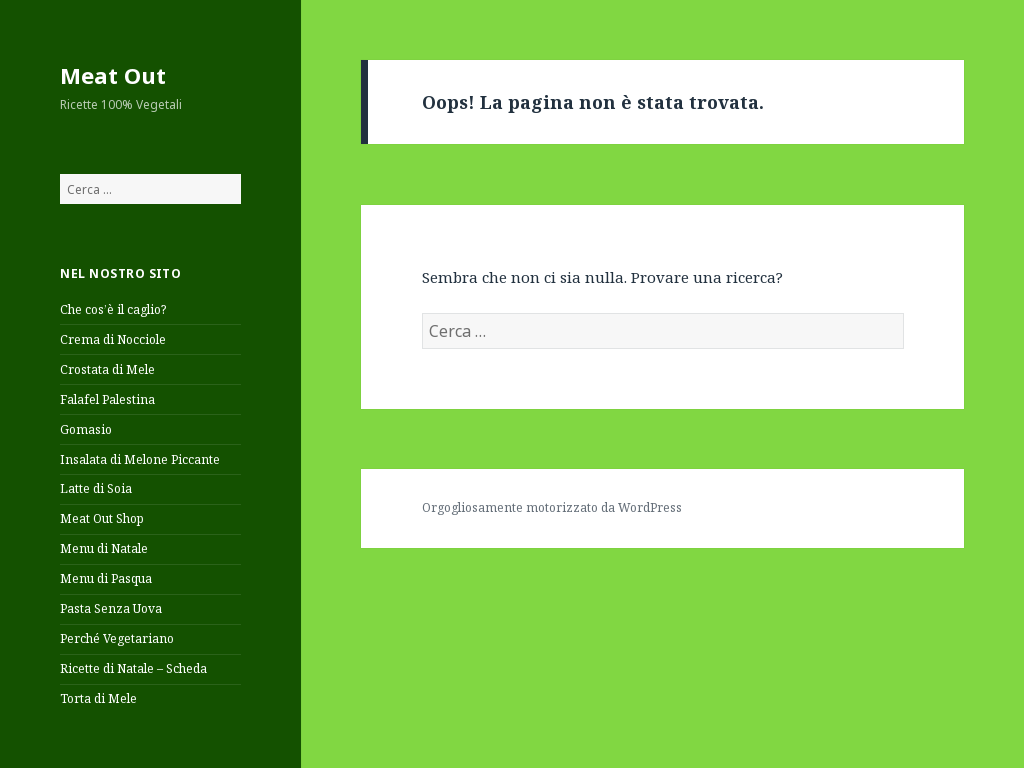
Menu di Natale (104, 548)
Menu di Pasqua (106, 578)
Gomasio (86, 429)
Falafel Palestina (107, 399)
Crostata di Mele (107, 369)
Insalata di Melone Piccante (140, 459)
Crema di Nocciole (113, 339)
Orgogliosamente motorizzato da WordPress (552, 507)
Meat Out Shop (102, 518)
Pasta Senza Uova (111, 608)
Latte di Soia (96, 488)
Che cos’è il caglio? (113, 309)
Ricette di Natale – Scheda (133, 668)
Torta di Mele (98, 698)
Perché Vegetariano (117, 638)
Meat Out (113, 75)
